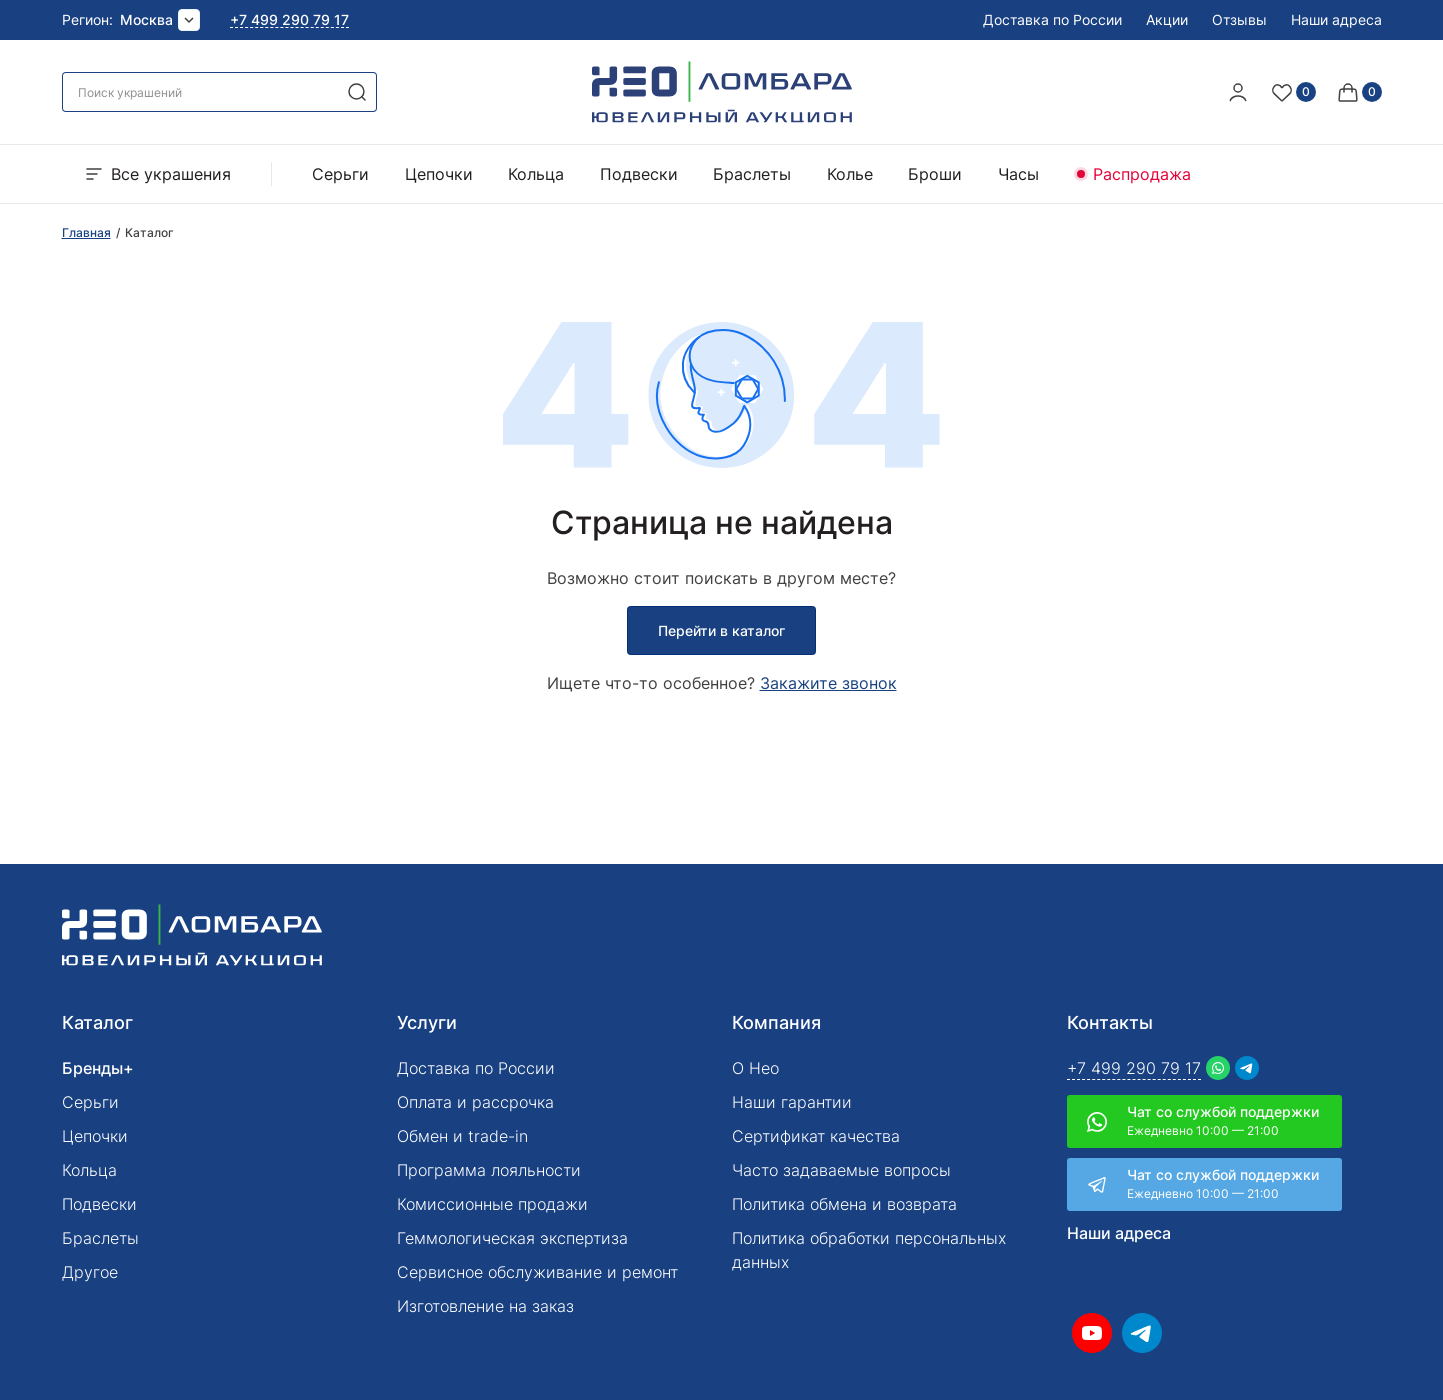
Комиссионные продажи (492, 1204)
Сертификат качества (816, 1136)
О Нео (755, 1068)
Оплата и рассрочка (475, 1102)
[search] (357, 92)
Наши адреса (1336, 19)
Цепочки (439, 174)
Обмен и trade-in (462, 1136)
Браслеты (752, 174)
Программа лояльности (489, 1170)
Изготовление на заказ (485, 1306)
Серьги (340, 174)
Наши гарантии (792, 1102)
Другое (90, 1272)
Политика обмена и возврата (844, 1204)
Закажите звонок (828, 683)
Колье (850, 174)
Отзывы (1239, 19)
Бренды (92, 1068)
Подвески (639, 174)
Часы (1018, 174)
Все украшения (156, 174)
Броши (935, 174)
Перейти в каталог (721, 630)
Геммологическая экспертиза (512, 1238)
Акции (1167, 19)
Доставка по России (1052, 19)
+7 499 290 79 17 (289, 20)
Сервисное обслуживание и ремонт (537, 1272)
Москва (146, 19)
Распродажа (1142, 174)
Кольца (536, 174)
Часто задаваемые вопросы (841, 1170)
